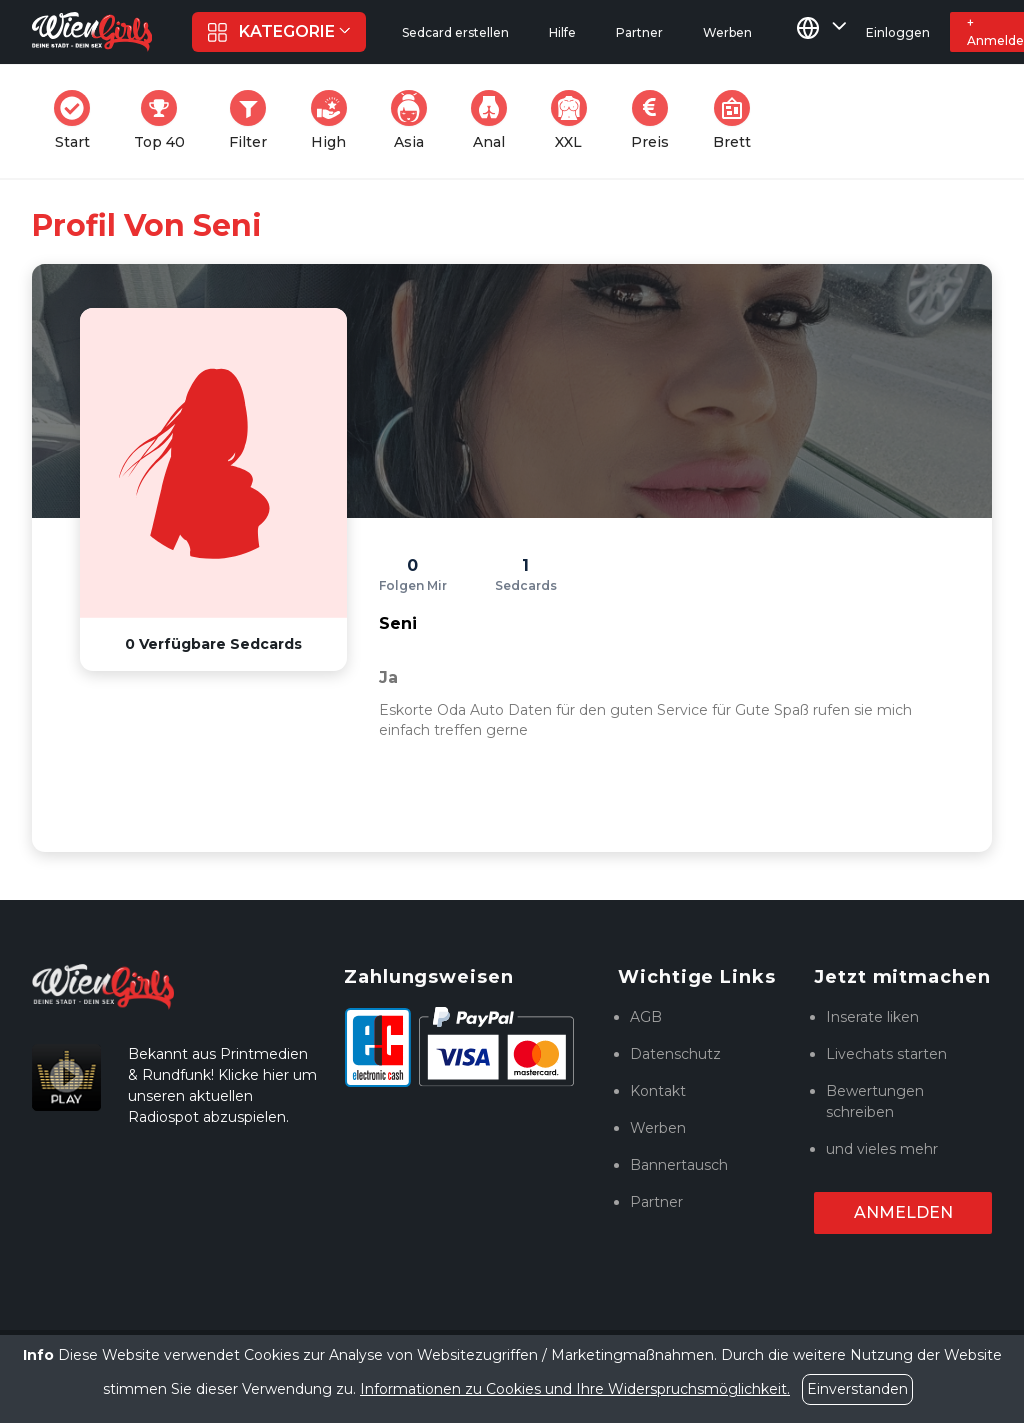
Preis (656, 120)
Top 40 (165, 120)
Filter (254, 120)
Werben (658, 1128)
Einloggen (898, 32)
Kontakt (658, 1091)
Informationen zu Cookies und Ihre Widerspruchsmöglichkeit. (575, 1389)
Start (78, 120)
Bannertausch (679, 1165)
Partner (656, 1202)
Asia (415, 120)
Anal (495, 120)
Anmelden (903, 1212)
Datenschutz (675, 1054)
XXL (573, 120)
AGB (646, 1017)
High (335, 120)
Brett (738, 120)
